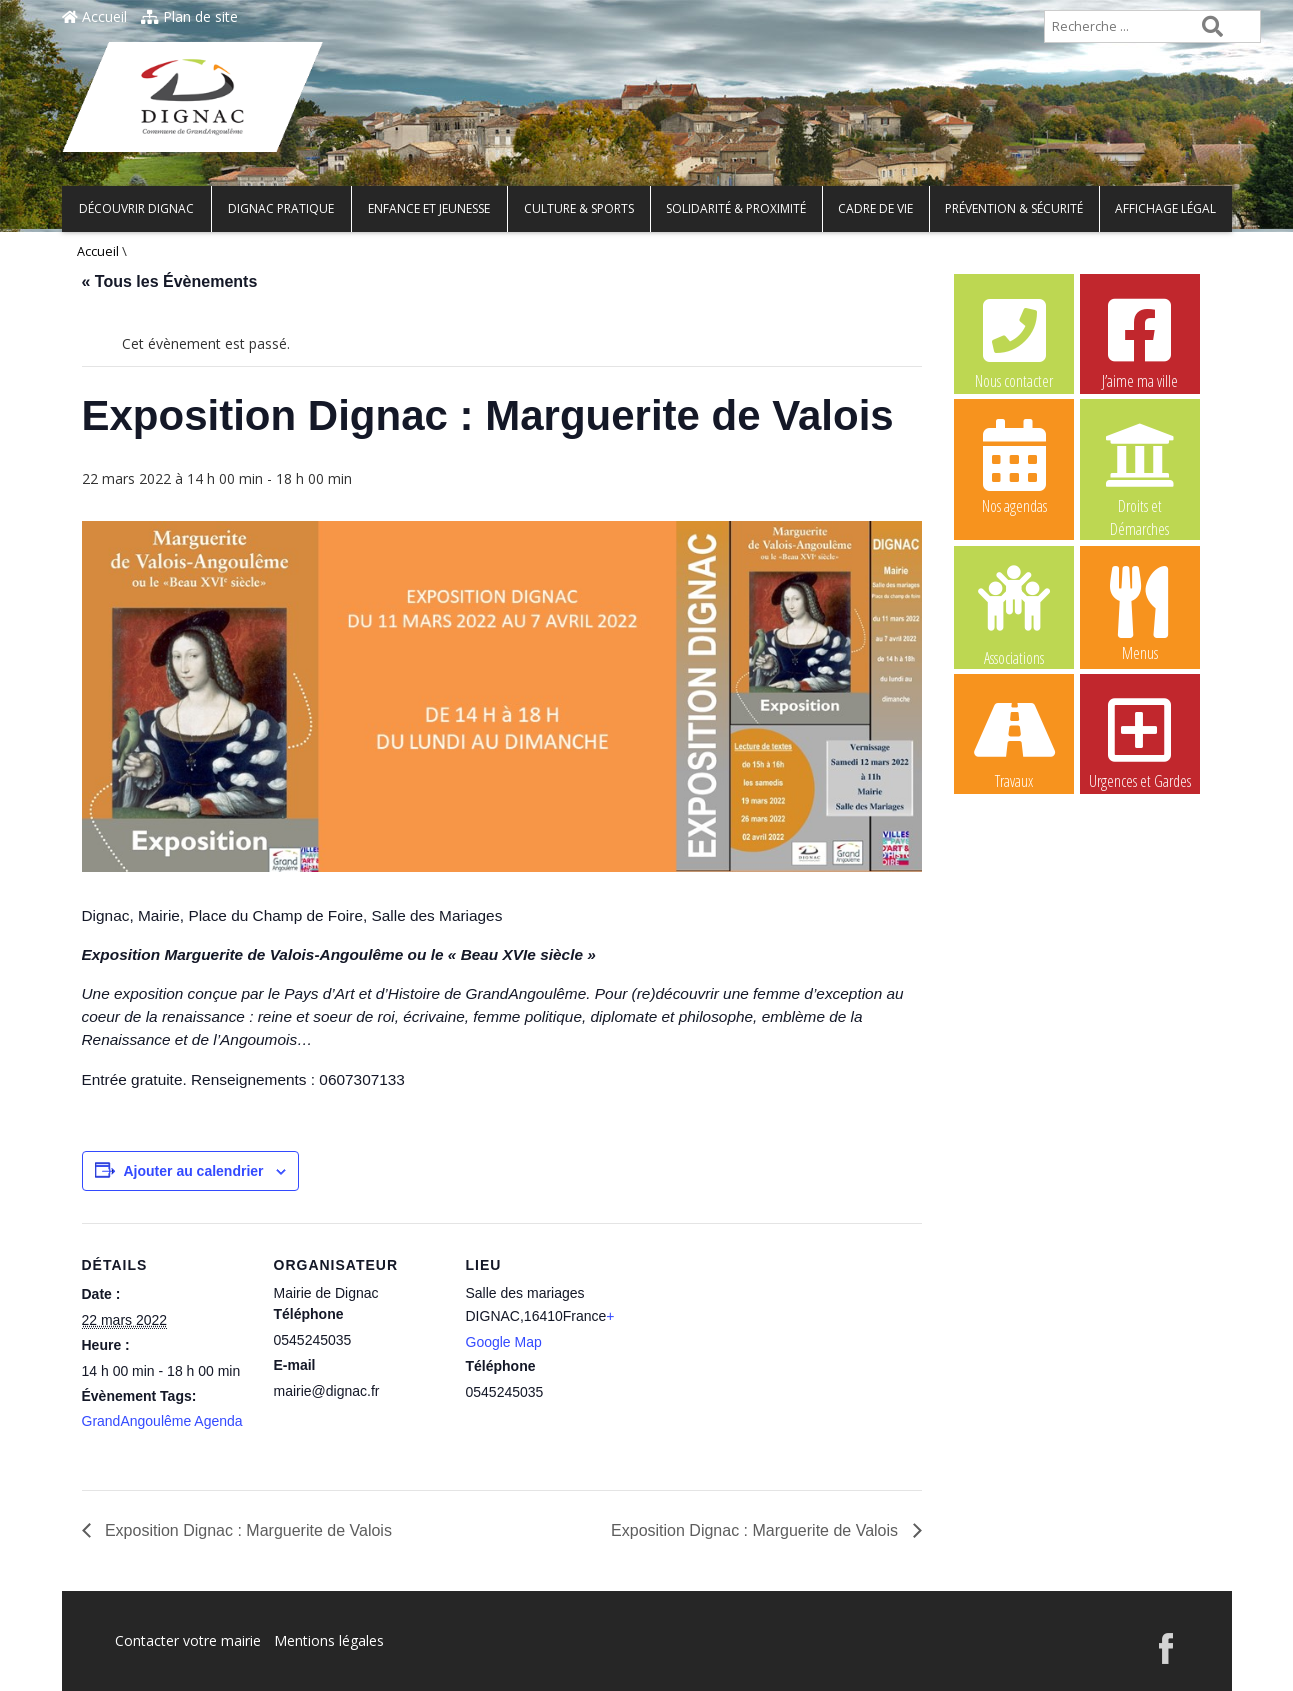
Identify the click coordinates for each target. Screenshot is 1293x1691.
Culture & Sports (579, 208)
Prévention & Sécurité (1014, 208)
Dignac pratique (281, 208)
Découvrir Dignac (136, 208)
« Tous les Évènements (170, 281)
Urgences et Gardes (1140, 741)
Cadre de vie (875, 208)
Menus (1140, 613)
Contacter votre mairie (188, 1640)
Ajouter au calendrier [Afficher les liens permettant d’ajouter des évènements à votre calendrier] (194, 1171)
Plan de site (189, 16)
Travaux (1014, 741)
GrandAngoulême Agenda (162, 1421)
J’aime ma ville (1140, 341)
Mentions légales (329, 1640)
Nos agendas (1014, 466)
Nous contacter (1014, 341)
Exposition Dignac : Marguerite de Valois (246, 1530)
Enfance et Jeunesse (429, 208)
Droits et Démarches (1140, 467)
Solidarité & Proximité (736, 208)
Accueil (94, 16)
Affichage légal (1165, 208)
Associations (1014, 614)
